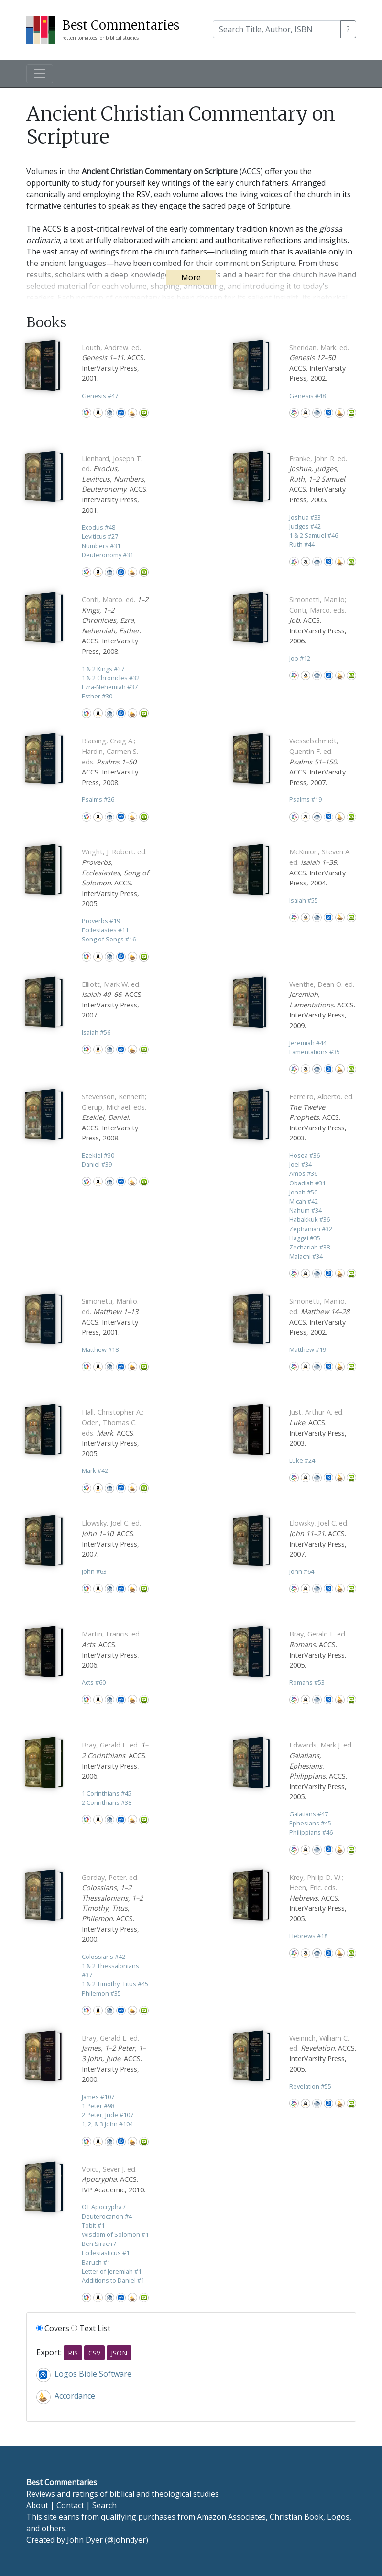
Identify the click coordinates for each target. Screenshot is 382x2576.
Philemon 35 (101, 1993)
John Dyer (85, 2539)
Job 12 (299, 658)
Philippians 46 (311, 1832)
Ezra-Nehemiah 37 (110, 687)
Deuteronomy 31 (107, 555)
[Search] (277, 29)
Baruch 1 (96, 2262)
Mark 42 (95, 1470)
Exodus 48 (98, 527)
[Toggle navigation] (39, 73)
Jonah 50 (303, 1192)
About (37, 2505)
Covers (52, 2328)
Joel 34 (300, 1164)
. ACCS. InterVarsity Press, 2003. (321, 1117)
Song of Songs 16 (109, 939)
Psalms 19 (305, 799)
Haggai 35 (304, 1238)
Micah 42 (303, 1201)
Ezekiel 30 (98, 1155)
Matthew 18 (100, 1349)
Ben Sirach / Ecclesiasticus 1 (106, 2248)
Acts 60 (94, 1682)
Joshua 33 (305, 517)
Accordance (132, 413)
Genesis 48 (307, 395)
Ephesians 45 (310, 1823)
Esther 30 (97, 696)
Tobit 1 (93, 2225)
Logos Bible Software (121, 413)
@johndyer (126, 2539)
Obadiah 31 (307, 1183)
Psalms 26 (98, 799)
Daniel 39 (97, 1164)
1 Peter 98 (98, 2105)
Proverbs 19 (101, 921)
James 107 (98, 2096)
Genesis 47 (100, 395)
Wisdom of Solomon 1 (115, 2234)
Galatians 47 (308, 1814)
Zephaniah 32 (310, 1229)
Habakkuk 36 (309, 1219)
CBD (109, 413)
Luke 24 (302, 1460)
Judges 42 (305, 526)
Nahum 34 (305, 1210)
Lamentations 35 (314, 1052)
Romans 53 (307, 1682)
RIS (73, 2352)
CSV (94, 2352)
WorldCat (86, 413)
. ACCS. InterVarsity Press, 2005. (318, 479)
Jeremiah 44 (308, 1043)
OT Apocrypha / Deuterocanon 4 (107, 2211)
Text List (90, 2328)
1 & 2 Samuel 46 (313, 535)
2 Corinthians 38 (106, 1802)
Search (104, 2505)
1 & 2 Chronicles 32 (111, 678)
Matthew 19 (307, 1349)
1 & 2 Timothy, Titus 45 (115, 1983)
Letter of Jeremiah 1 (112, 2271)
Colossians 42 (103, 1956)
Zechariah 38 (309, 1247)
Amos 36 (303, 1173)
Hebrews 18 (308, 1936)
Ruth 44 (302, 544)
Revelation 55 (310, 2086)
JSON (119, 2352)
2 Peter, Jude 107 (107, 2115)
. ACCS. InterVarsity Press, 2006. (318, 620)
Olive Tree (144, 413)
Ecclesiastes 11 (105, 930)
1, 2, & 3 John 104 (107, 2124)
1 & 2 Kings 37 (103, 668)
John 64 (301, 1571)
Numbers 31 (101, 546)
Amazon (98, 413)
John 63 (94, 1571)
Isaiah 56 (96, 1032)
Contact (70, 2505)
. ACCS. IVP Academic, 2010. (113, 2179)
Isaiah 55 (303, 900)
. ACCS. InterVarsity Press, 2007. (317, 761)
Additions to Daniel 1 (113, 2280)
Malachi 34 (306, 1256)
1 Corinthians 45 (106, 1793)
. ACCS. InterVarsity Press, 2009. (322, 1005)
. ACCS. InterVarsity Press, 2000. (112, 1908)
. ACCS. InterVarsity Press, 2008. (110, 761)
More (191, 277)
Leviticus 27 (100, 536)
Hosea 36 (304, 1155)
